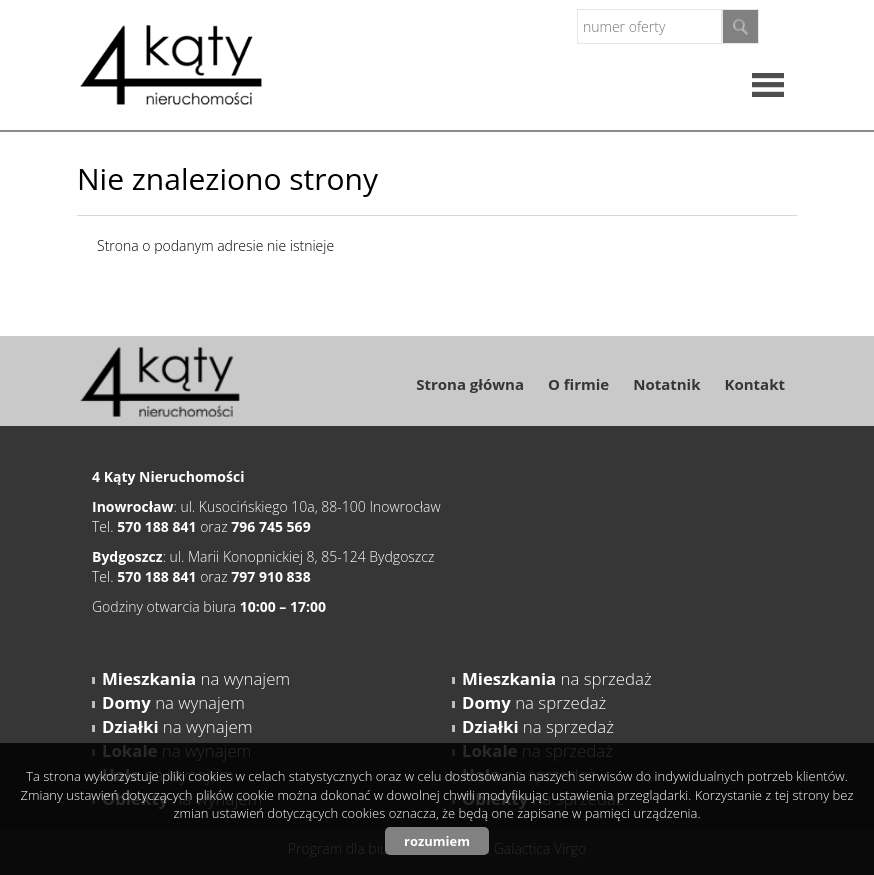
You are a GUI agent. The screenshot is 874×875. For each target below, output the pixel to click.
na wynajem (196, 678)
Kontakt (755, 384)
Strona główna (470, 384)
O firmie (578, 384)
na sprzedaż (557, 678)
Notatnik (666, 384)
